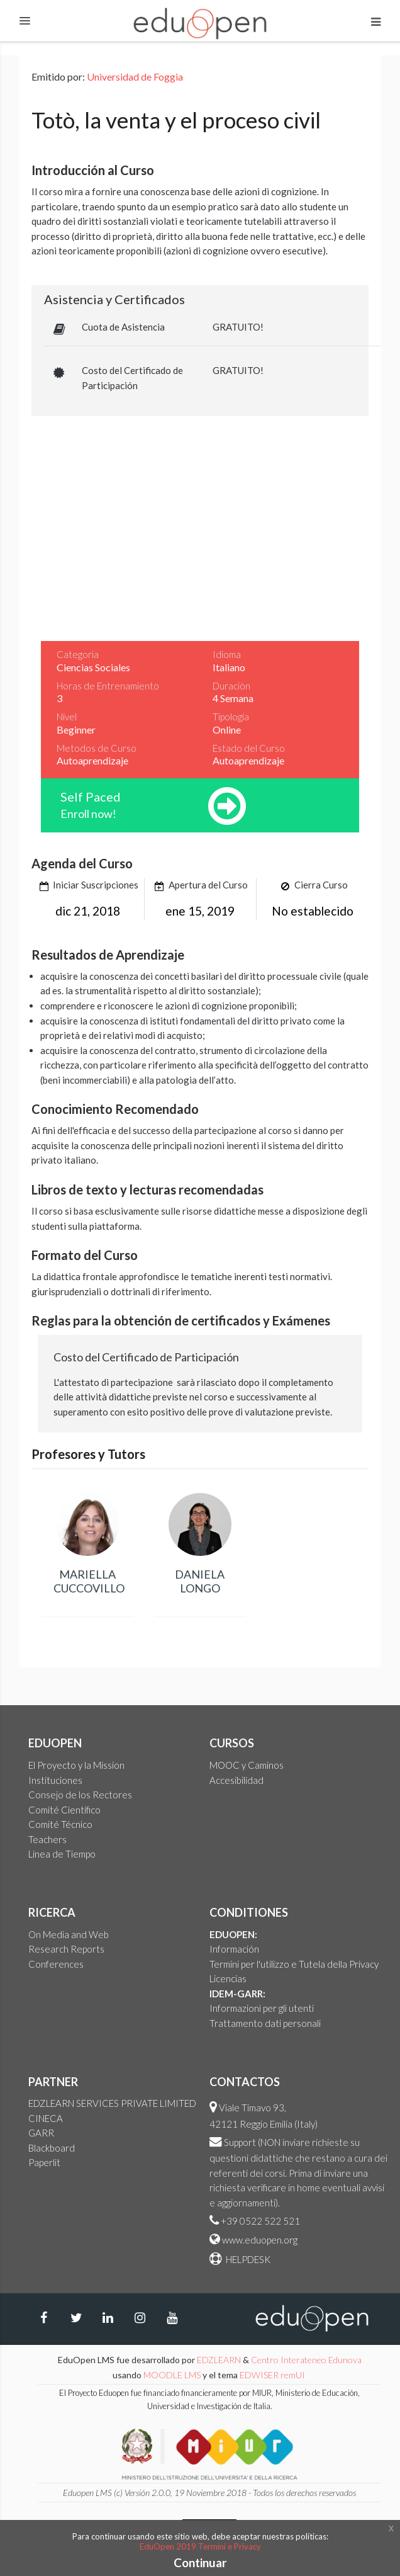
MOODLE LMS (172, 2374)
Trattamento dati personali (265, 2023)
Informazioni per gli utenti (261, 2008)
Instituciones (55, 1780)
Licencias (228, 1978)
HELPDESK (247, 2259)
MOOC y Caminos (246, 1765)
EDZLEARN (219, 2359)
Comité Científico (64, 1809)
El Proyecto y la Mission (76, 1765)
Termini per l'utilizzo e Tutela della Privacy (294, 1964)
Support (240, 2142)
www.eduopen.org (259, 2239)
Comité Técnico (60, 1824)
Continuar (200, 2562)
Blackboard (51, 2147)
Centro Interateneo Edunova (306, 2359)
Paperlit (44, 2162)
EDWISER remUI (273, 2374)
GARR (41, 2132)
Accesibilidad (236, 1780)
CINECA (45, 2118)
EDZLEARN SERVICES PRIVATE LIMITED (112, 2103)
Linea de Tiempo (62, 1853)
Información (234, 1949)
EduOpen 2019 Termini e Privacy (200, 2546)
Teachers (47, 1839)
